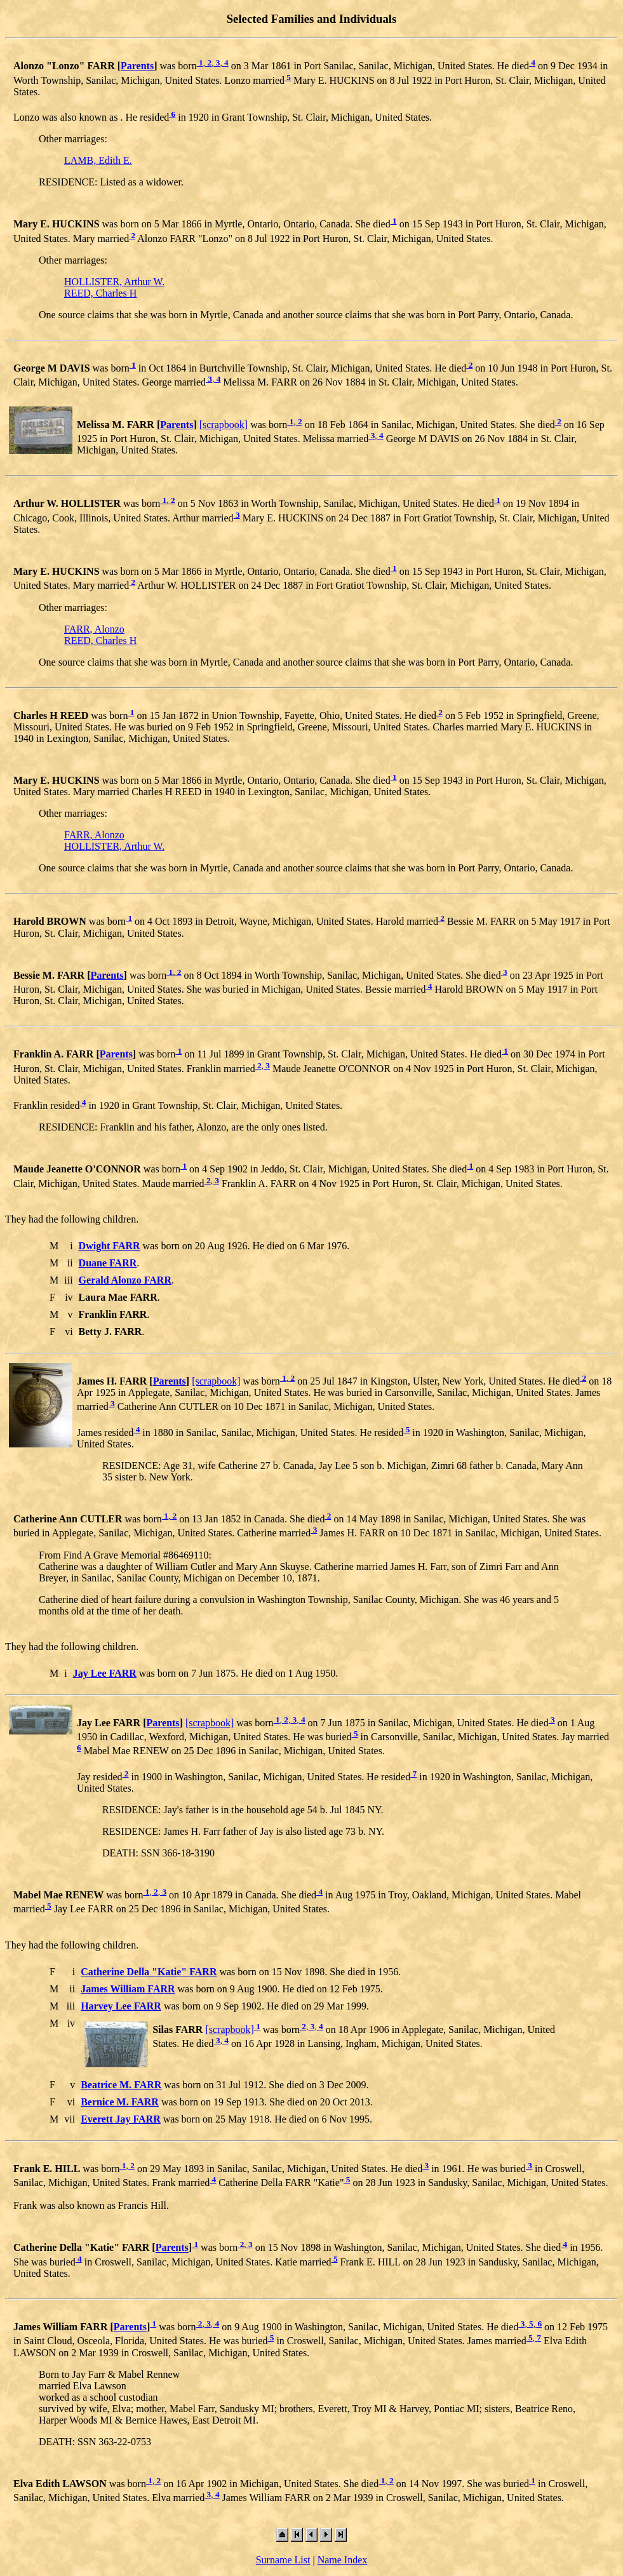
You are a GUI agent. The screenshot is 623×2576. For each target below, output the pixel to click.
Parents (137, 66)
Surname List (283, 2559)
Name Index (343, 2559)
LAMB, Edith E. (98, 160)
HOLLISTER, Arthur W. (114, 281)
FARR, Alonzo (94, 629)
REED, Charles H (100, 293)
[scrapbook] (223, 424)
